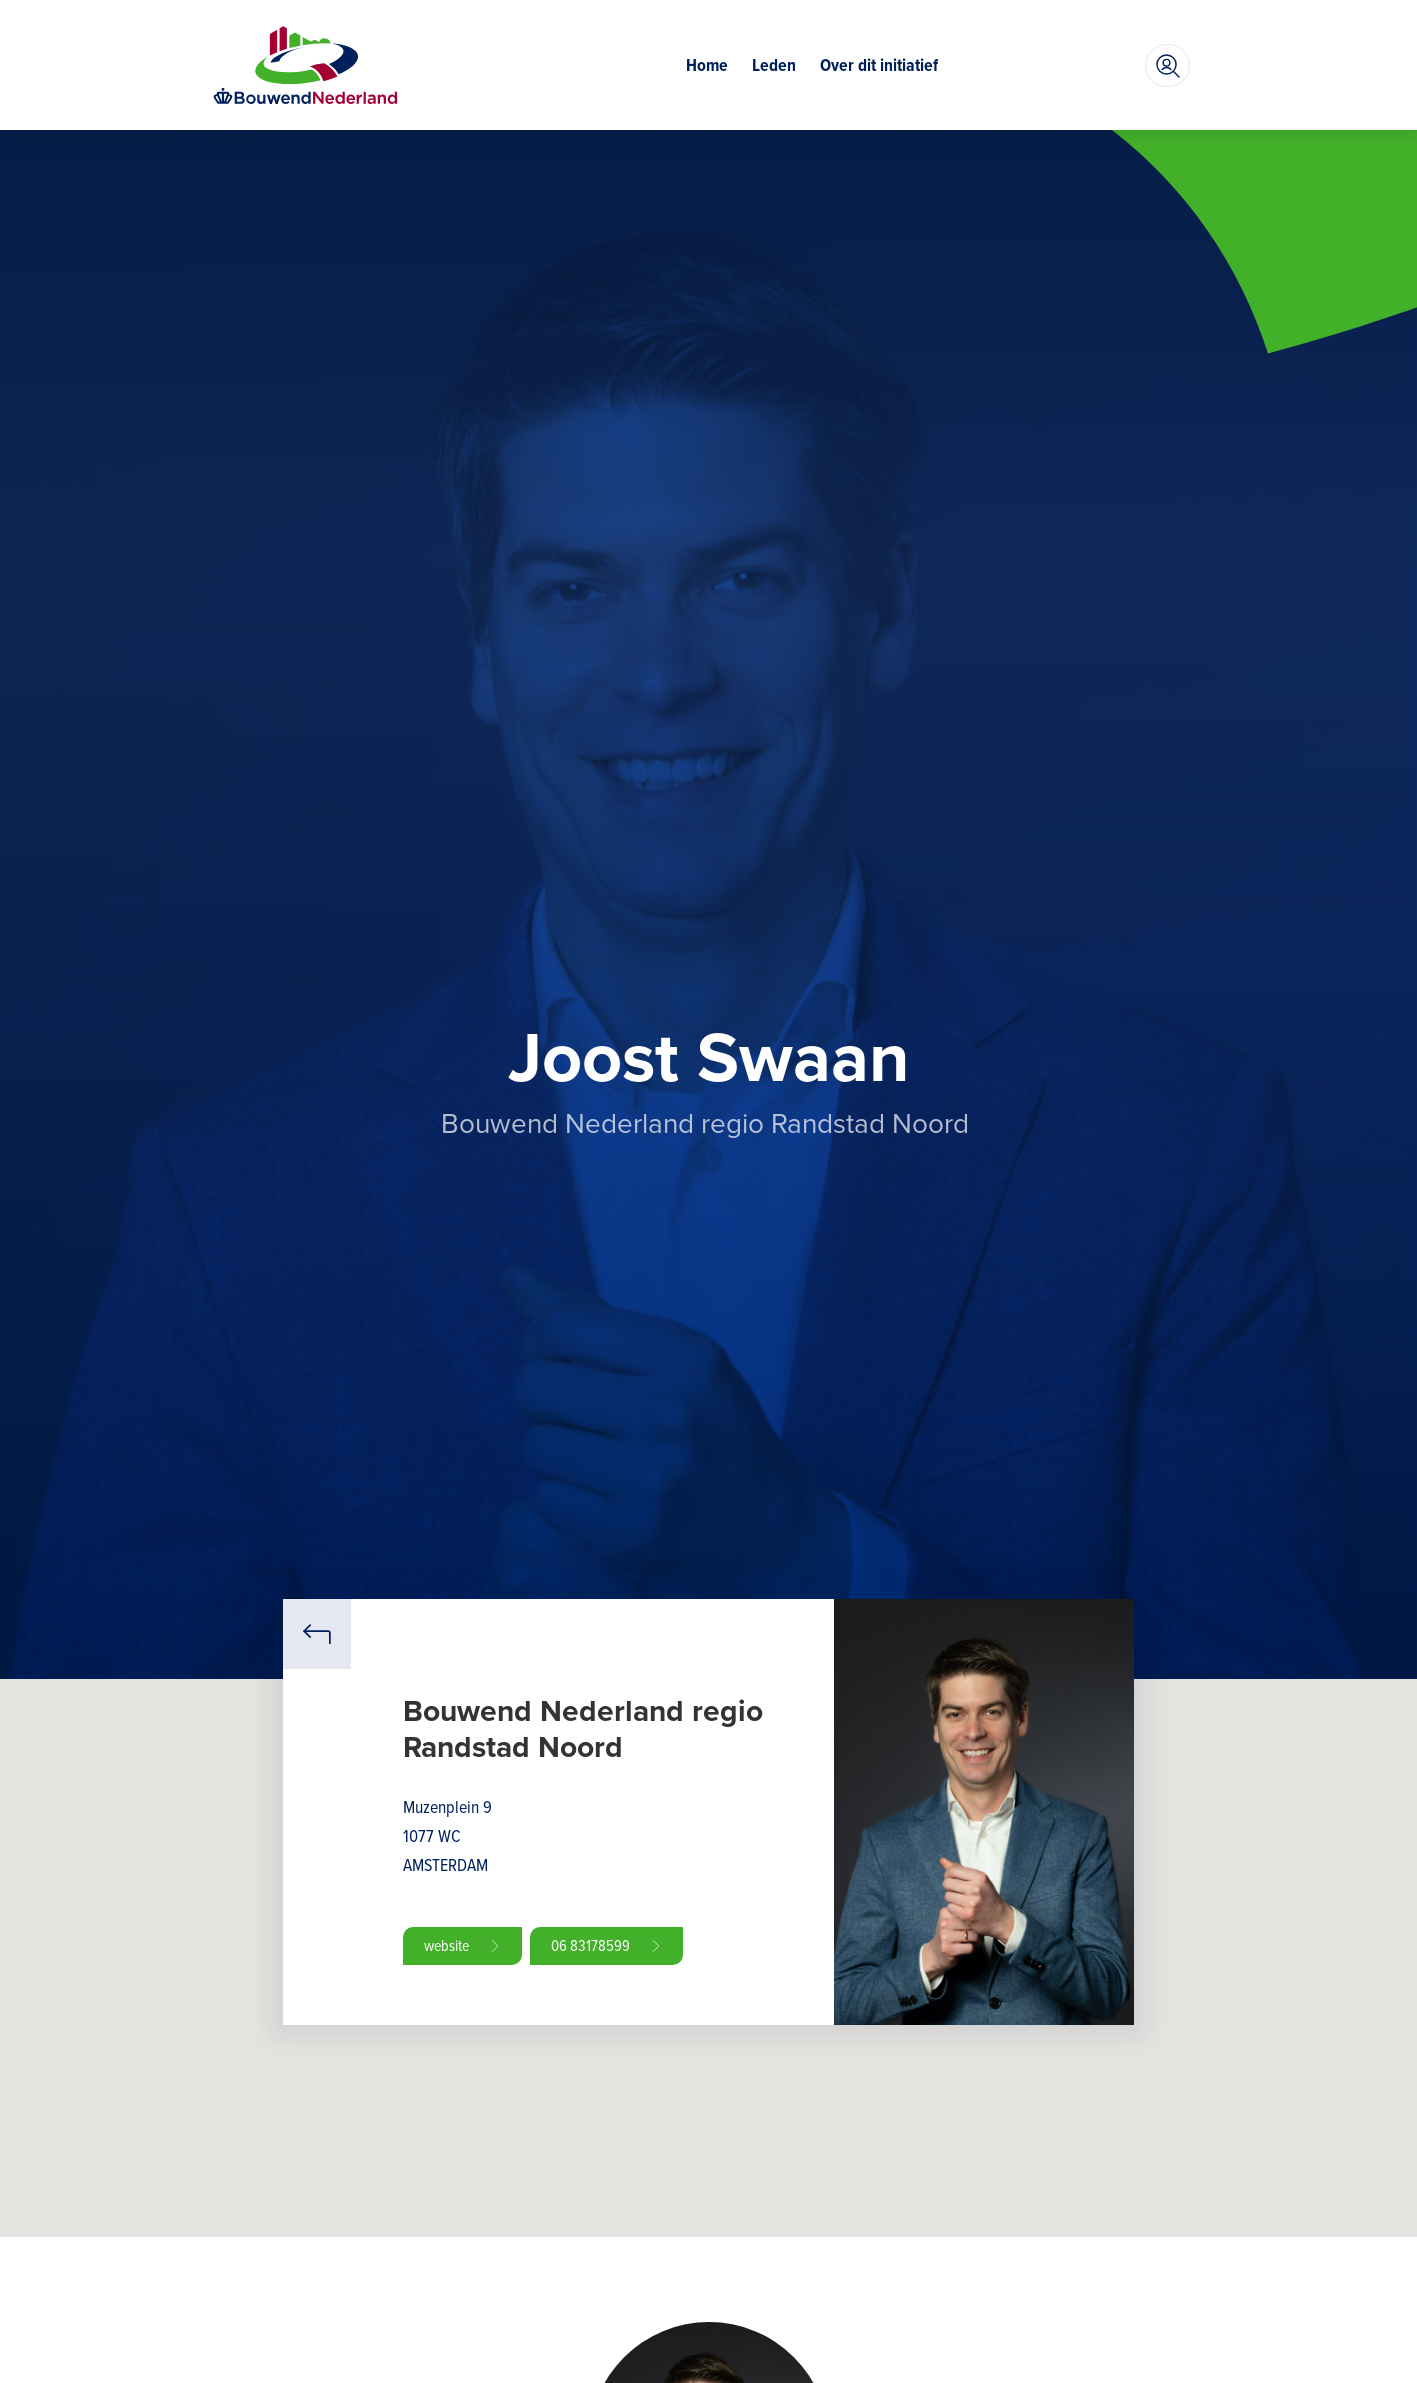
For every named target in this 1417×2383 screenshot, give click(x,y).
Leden (774, 65)
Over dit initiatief (879, 65)
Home (707, 65)
